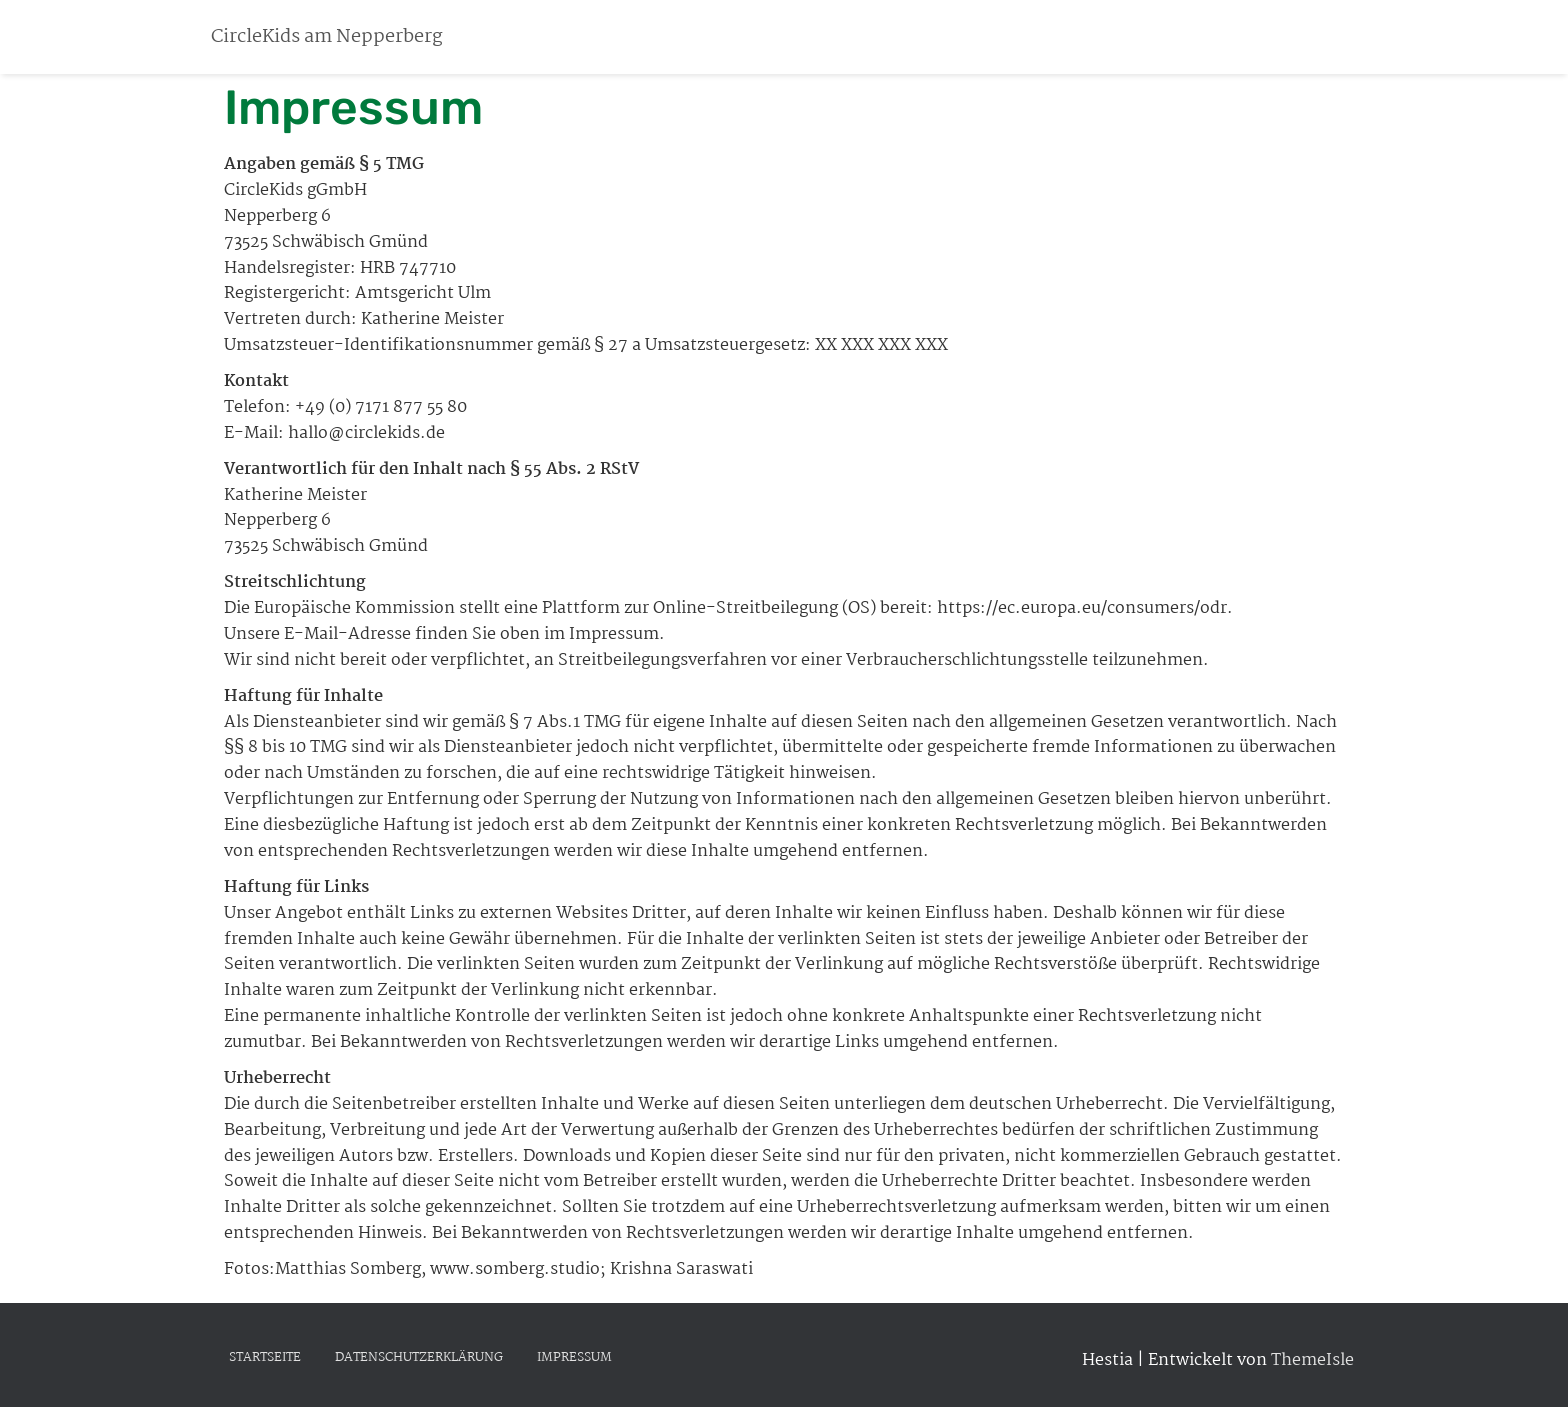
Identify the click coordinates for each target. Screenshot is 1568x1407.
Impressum (574, 1357)
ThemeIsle (1312, 1360)
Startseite (265, 1357)
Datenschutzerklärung (419, 1357)
